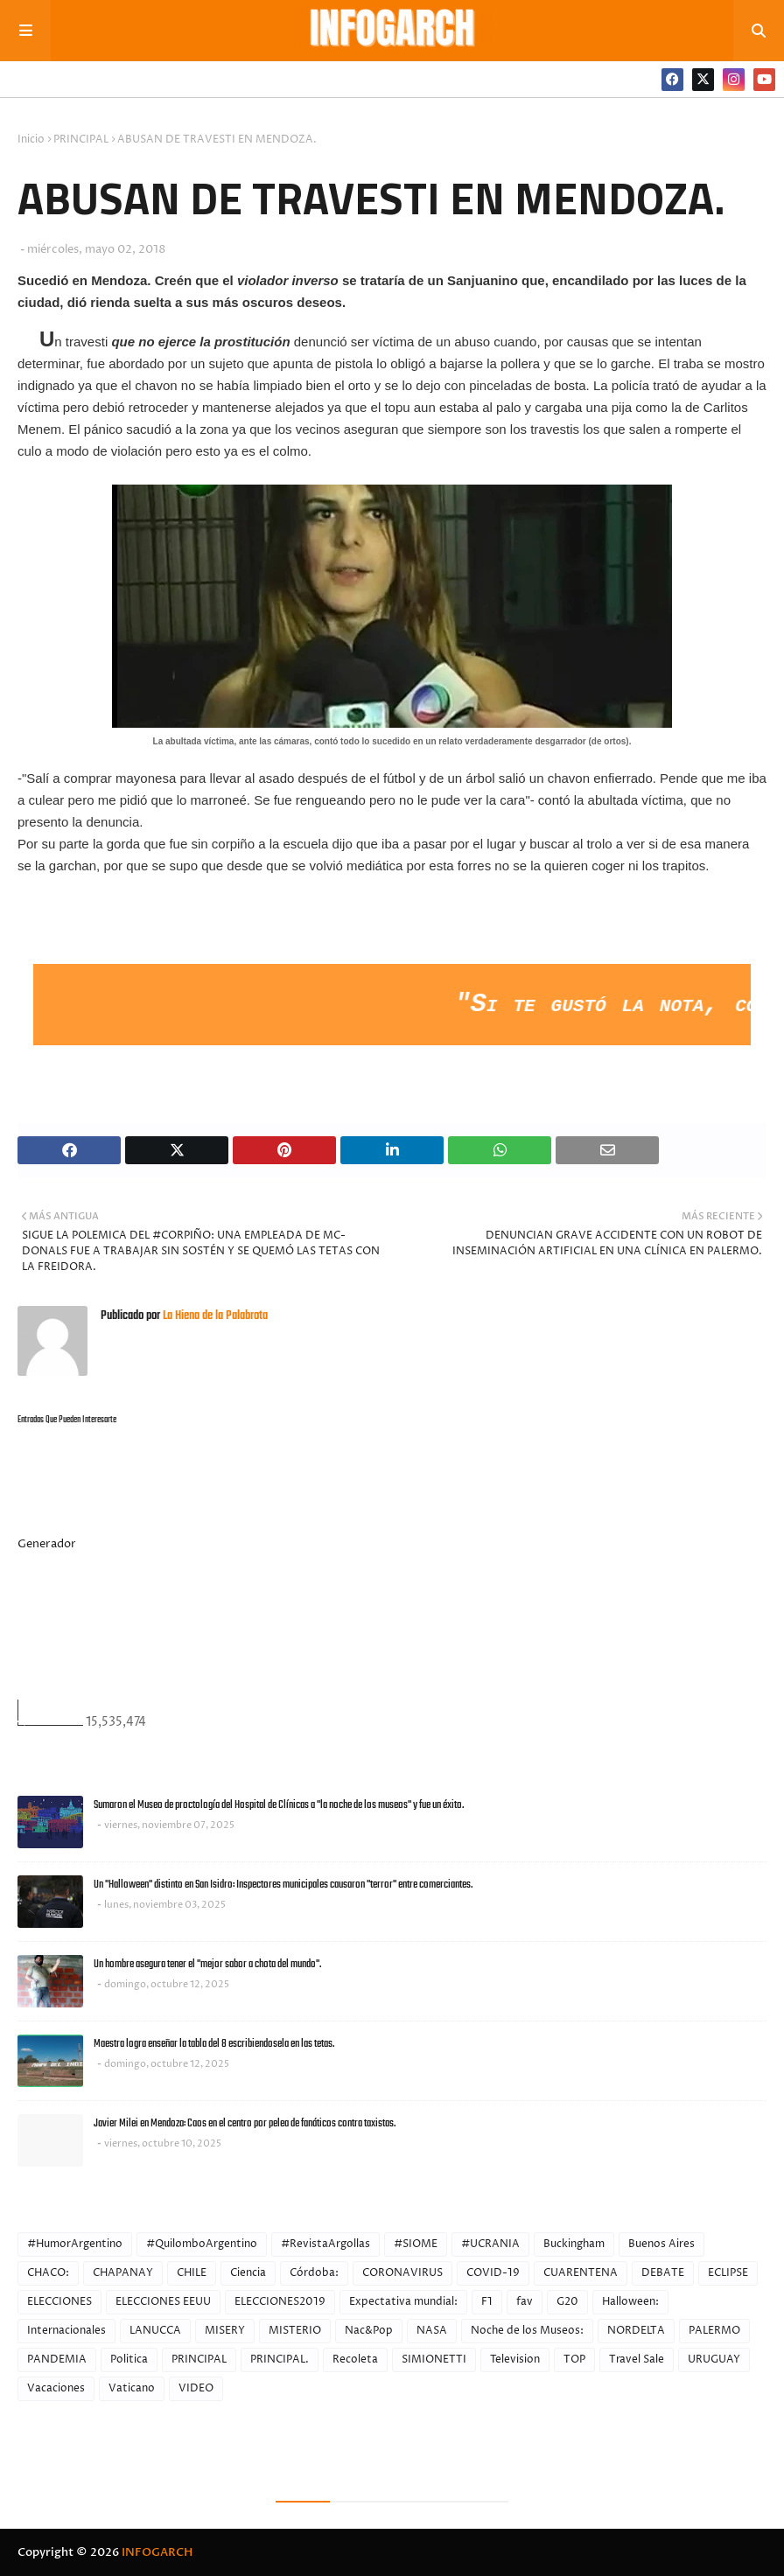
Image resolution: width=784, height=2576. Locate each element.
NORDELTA (636, 2330)
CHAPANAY (123, 2272)
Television (515, 2359)
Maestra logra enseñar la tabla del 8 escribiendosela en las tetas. (214, 2044)
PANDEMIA (57, 2359)
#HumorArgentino (74, 2244)
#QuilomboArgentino (201, 2244)
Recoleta (355, 2359)
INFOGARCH (157, 2552)
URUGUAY (714, 2359)
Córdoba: (314, 2272)
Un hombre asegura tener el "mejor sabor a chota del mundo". (207, 1964)
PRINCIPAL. (279, 2359)
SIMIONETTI (434, 2359)
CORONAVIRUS (402, 2272)
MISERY (225, 2330)
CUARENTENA (580, 2272)
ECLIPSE (728, 2272)
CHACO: (48, 2272)
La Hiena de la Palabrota (214, 1316)
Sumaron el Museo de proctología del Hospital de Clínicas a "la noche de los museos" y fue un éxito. (279, 1805)
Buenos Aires (661, 2244)
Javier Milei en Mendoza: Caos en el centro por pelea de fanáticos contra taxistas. (245, 2123)
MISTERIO (295, 2330)
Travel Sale (636, 2359)
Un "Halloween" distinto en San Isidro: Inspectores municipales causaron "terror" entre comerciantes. (283, 1884)
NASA (431, 2330)
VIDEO (196, 2388)
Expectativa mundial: (403, 2301)
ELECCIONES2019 (280, 2301)
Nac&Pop (369, 2330)
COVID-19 (493, 2272)
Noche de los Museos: (527, 2330)
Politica (129, 2359)
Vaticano (131, 2388)
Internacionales (66, 2330)
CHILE (191, 2272)
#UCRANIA (490, 2244)
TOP (574, 2359)
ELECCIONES (59, 2301)
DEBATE (662, 2272)
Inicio (31, 139)
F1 (487, 2301)
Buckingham (574, 2244)
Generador (47, 1544)
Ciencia (248, 2272)
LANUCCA (155, 2330)
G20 (567, 2301)
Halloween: (630, 2301)
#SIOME (416, 2244)
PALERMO (714, 2330)
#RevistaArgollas (325, 2244)
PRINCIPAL (80, 139)
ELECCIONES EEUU (163, 2301)
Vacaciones (56, 2388)
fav (524, 2301)
